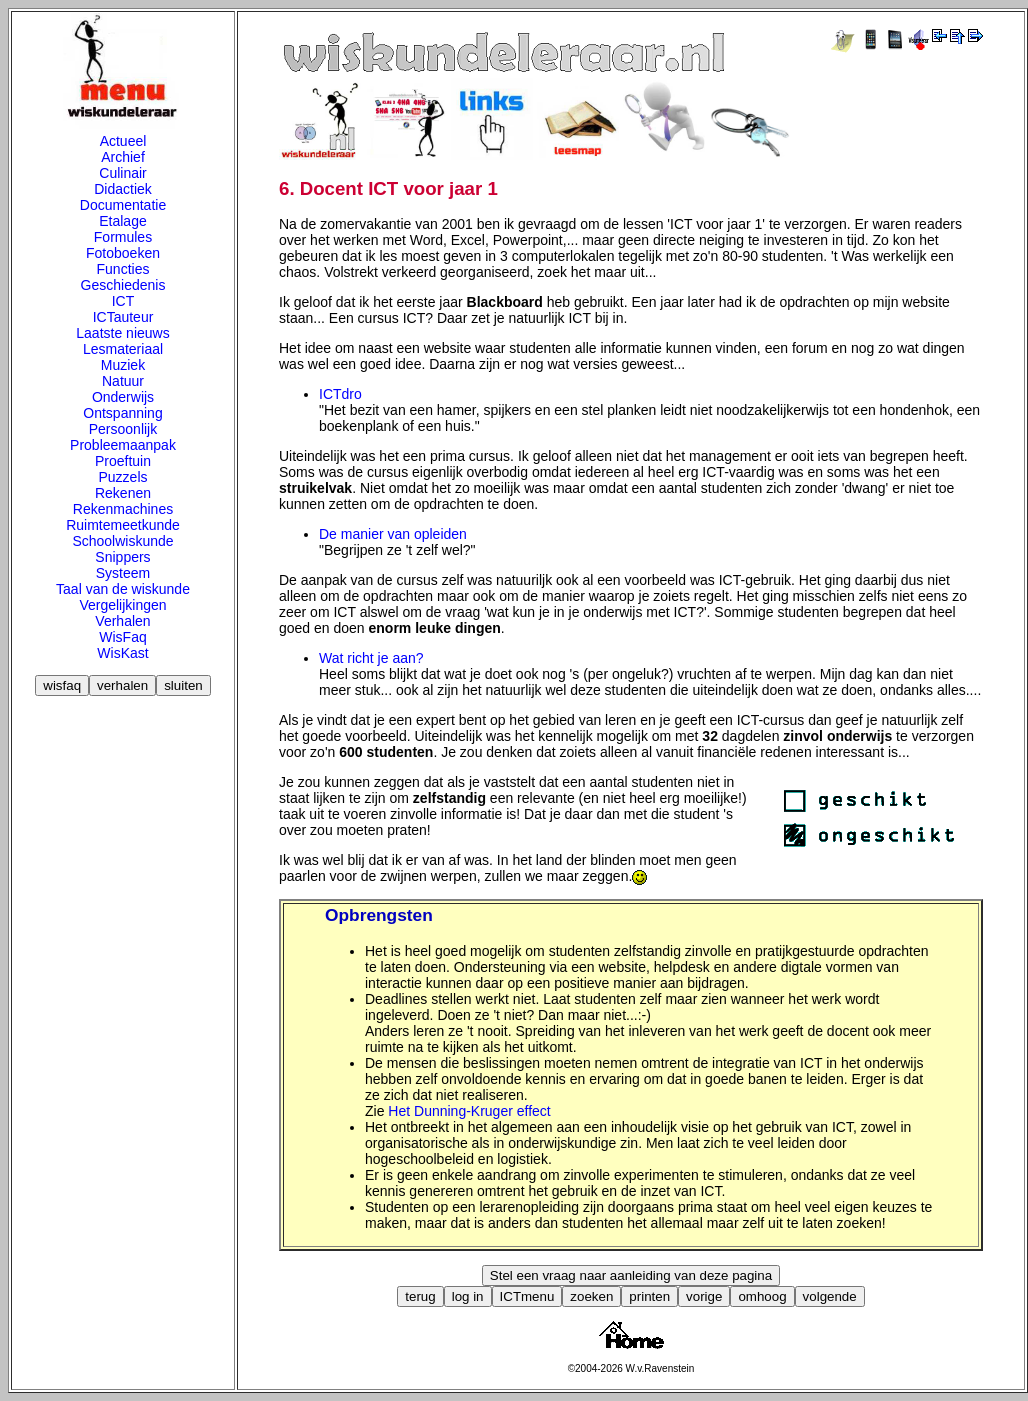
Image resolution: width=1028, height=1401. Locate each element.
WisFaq (122, 637)
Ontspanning (122, 413)
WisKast (122, 653)
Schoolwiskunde (122, 541)
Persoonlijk (123, 429)
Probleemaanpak (123, 445)
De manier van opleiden (393, 534)
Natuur (123, 381)
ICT (123, 301)
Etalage (122, 221)
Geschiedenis (123, 285)
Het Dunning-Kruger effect (469, 1111)
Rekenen (123, 493)
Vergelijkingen (122, 605)
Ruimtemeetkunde (123, 525)
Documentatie (123, 205)
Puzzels (122, 477)
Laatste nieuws (122, 333)
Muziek (123, 365)
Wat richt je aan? (371, 658)
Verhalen (122, 621)
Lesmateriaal (123, 349)
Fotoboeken (123, 253)
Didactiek (123, 189)
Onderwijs (123, 397)
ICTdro (340, 394)
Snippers (122, 557)
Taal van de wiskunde (123, 589)
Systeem (123, 573)
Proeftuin (123, 461)
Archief (123, 157)
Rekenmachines (123, 509)
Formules (123, 237)
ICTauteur (123, 317)
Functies (123, 269)
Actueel (123, 141)
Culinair (122, 173)
